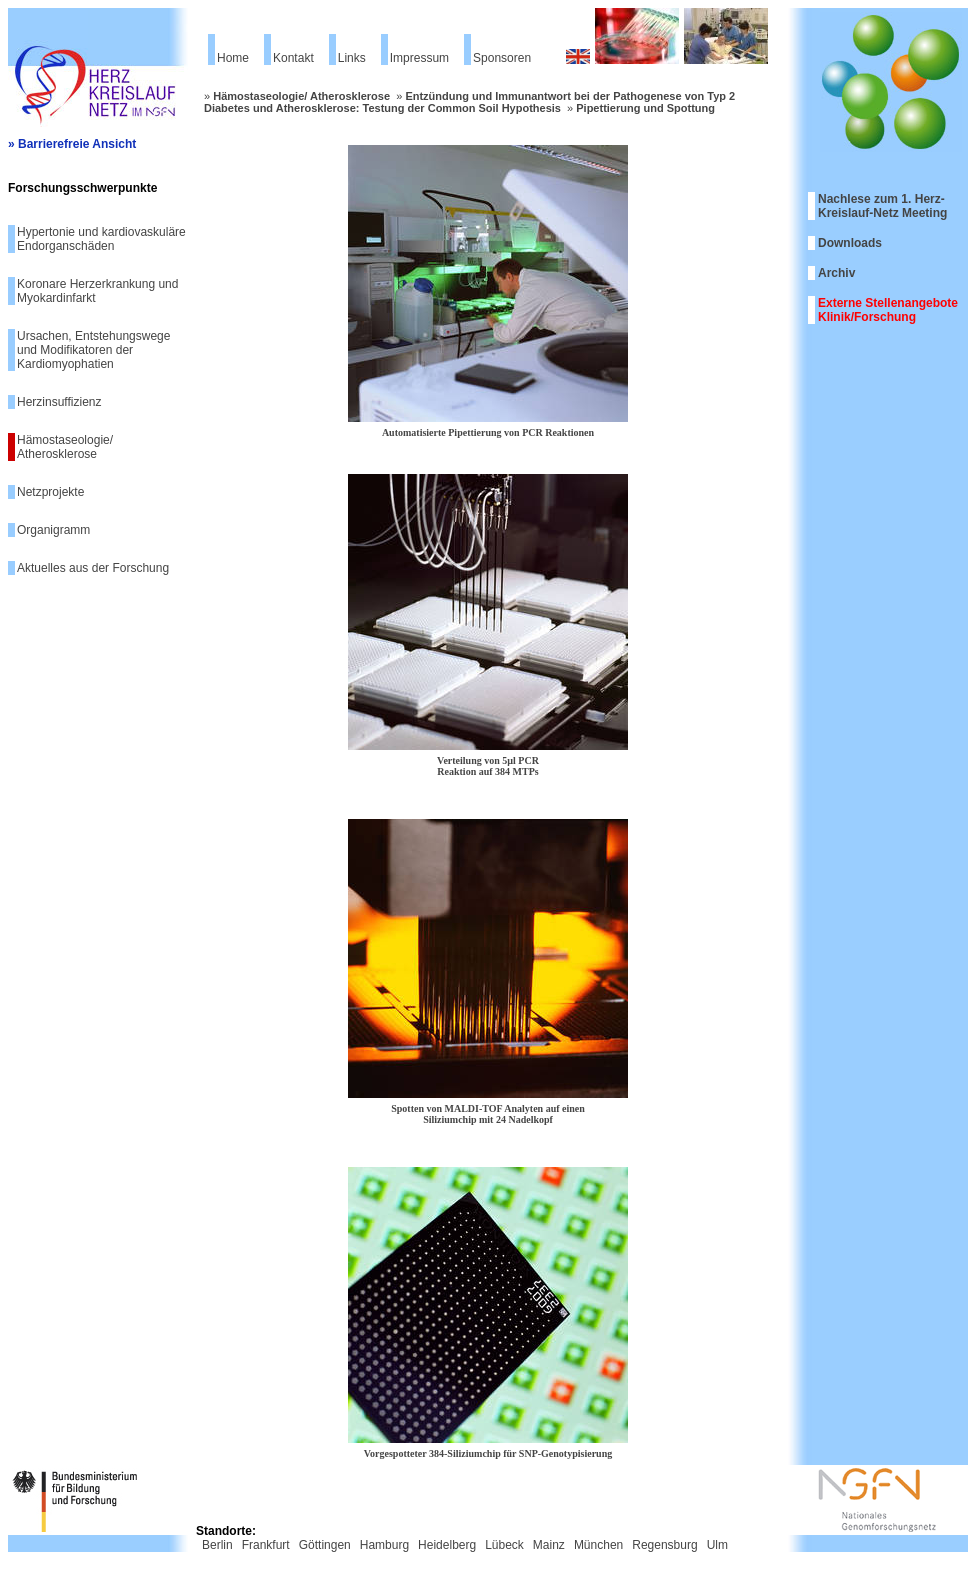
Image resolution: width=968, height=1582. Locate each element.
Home (233, 58)
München (598, 1545)
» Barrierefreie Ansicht (72, 144)
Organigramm (53, 530)
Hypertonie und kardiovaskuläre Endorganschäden (101, 239)
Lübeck (504, 1545)
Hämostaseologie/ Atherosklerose (65, 447)
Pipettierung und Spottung (645, 108)
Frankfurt (266, 1545)
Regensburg (664, 1545)
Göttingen (325, 1545)
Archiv (836, 273)
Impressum (419, 58)
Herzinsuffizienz (59, 402)
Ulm (717, 1545)
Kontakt (293, 58)
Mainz (549, 1545)
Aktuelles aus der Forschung (93, 568)
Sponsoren (502, 58)
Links (352, 58)
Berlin (217, 1545)
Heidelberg (447, 1545)
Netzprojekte (50, 492)
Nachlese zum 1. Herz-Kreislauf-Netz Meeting (882, 206)
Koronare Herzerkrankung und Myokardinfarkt (97, 291)
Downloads (850, 243)
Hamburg (384, 1545)
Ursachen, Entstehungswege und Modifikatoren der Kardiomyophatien (93, 350)
